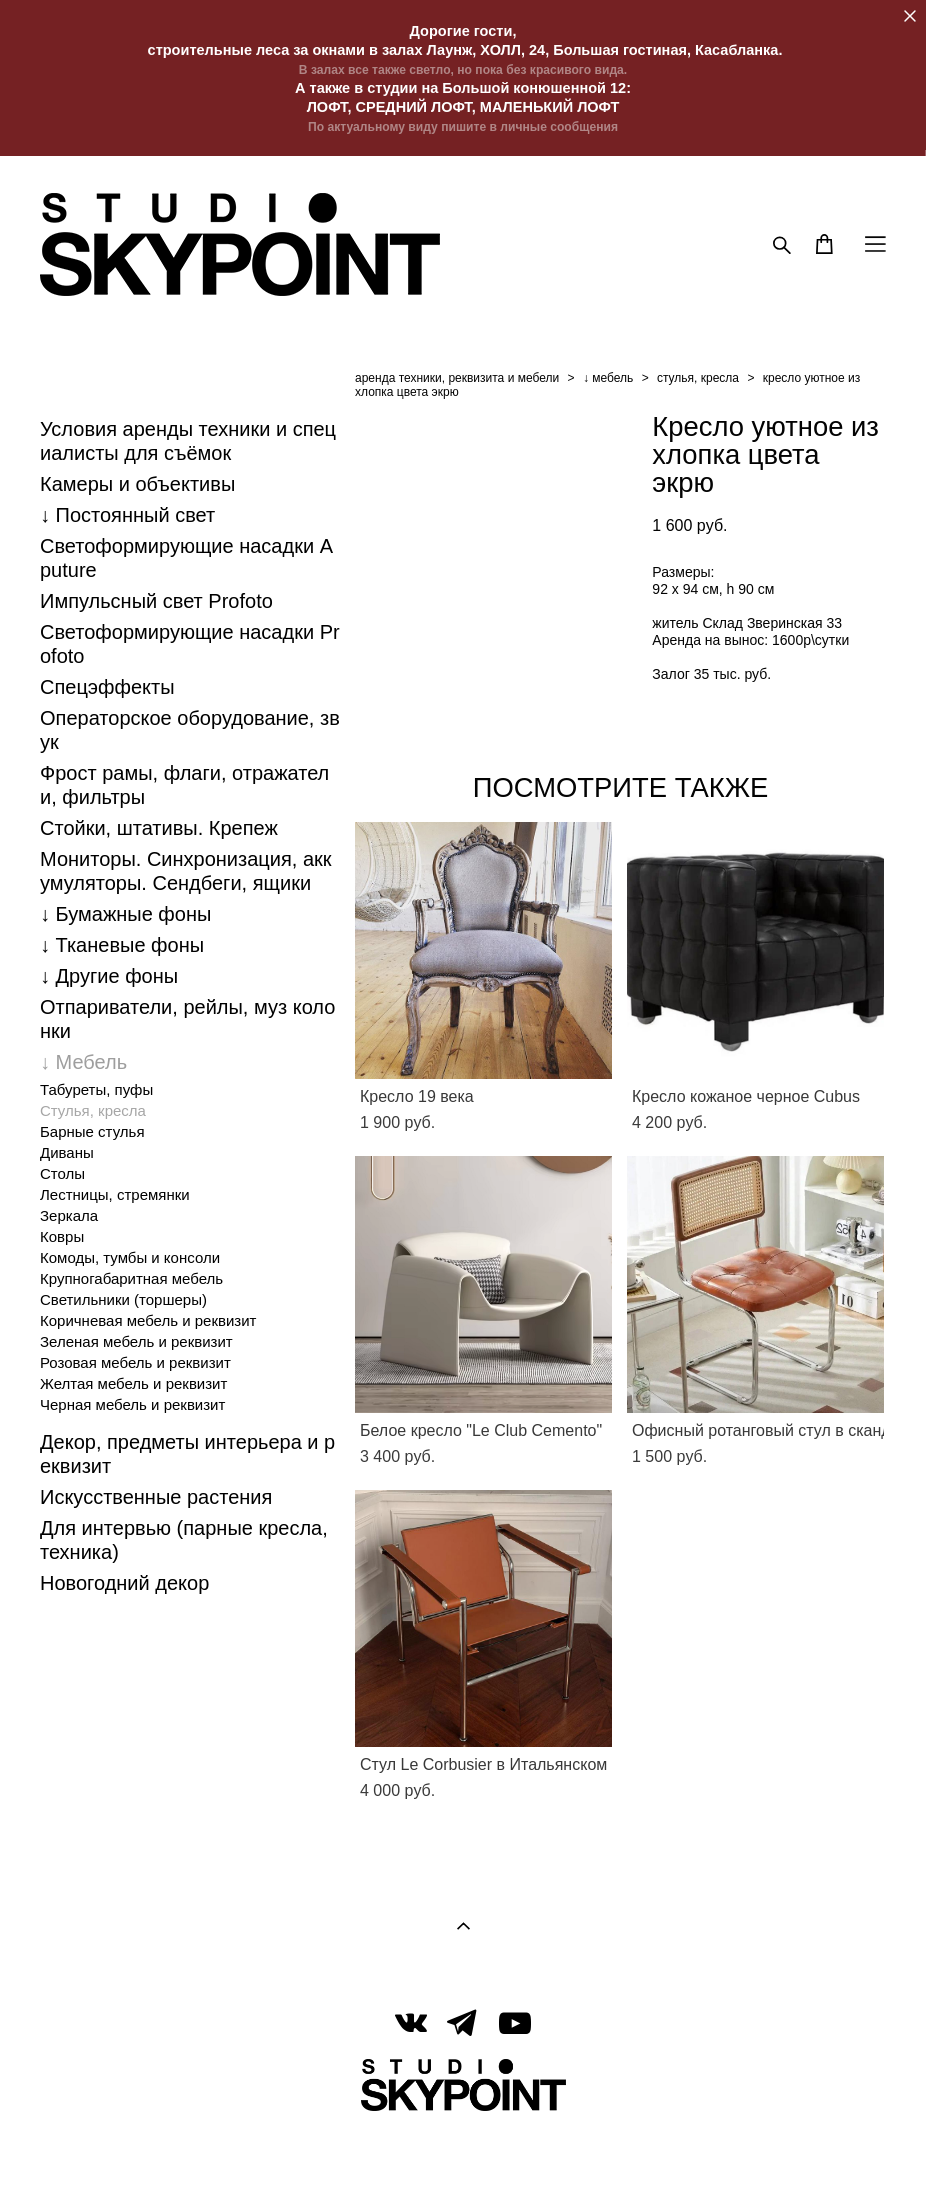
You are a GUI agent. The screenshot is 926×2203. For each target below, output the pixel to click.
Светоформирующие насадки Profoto (190, 644)
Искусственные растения (156, 1497)
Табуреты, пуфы (96, 1089)
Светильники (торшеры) (123, 1299)
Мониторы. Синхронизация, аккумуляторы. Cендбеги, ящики (186, 871)
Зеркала (69, 1215)
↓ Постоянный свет (127, 515)
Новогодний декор (124, 1583)
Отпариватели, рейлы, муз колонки (187, 1019)
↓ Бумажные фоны (125, 914)
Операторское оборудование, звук (190, 730)
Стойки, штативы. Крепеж (159, 828)
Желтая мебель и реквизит (133, 1383)
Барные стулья (92, 1131)
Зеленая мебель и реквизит (136, 1341)
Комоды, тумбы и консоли (130, 1257)
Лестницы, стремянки (115, 1194)
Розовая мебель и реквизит (135, 1362)
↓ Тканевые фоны (122, 945)
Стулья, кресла (93, 1110)
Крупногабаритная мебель (131, 1278)
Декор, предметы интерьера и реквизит (187, 1454)
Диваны (67, 1152)
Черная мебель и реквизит (132, 1404)
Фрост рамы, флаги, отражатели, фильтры (184, 785)
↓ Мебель (83, 1062)
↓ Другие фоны (109, 976)
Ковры (62, 1236)
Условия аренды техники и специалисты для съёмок (188, 441)
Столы (62, 1173)
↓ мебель (608, 378)
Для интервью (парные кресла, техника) (184, 1540)
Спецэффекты (107, 687)
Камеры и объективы (137, 484)
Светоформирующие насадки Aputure (186, 558)
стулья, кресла (698, 378)
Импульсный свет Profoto (156, 601)
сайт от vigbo (463, 2156)
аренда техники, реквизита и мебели (457, 378)
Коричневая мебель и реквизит (148, 1320)
